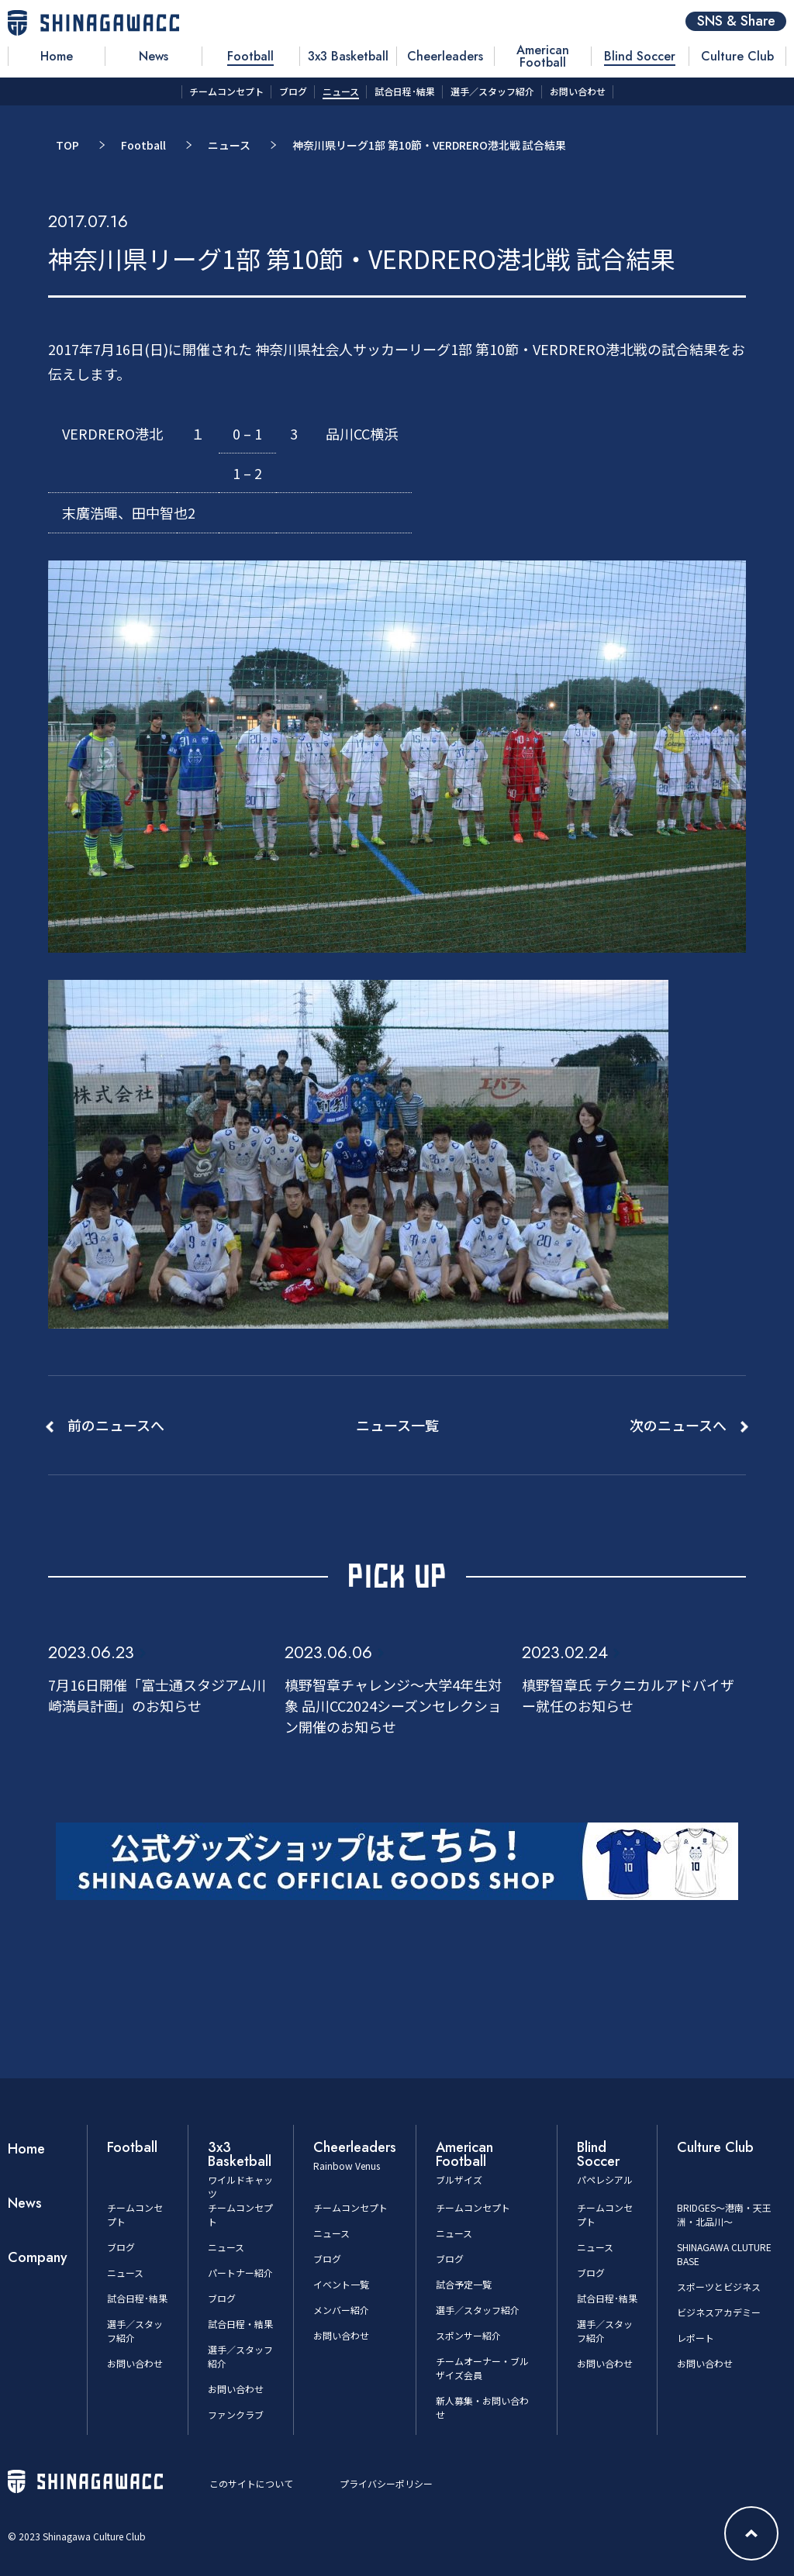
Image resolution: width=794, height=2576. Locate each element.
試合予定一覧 (464, 2284)
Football (143, 145)
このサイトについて (251, 2483)
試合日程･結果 (137, 2298)
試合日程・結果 (240, 2323)
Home (26, 2149)
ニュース (229, 145)
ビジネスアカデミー (719, 2312)
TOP (67, 145)
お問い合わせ (135, 2363)
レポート (695, 2337)
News (25, 2203)
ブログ (121, 2247)
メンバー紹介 (341, 2309)
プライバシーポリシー (386, 2483)
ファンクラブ (236, 2414)
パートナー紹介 (240, 2272)
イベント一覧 (341, 2284)
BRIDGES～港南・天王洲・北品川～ (724, 2214)
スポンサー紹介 (468, 2335)
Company (37, 2257)
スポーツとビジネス (719, 2286)
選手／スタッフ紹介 (478, 2309)
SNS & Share (736, 21)
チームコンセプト (350, 2207)
